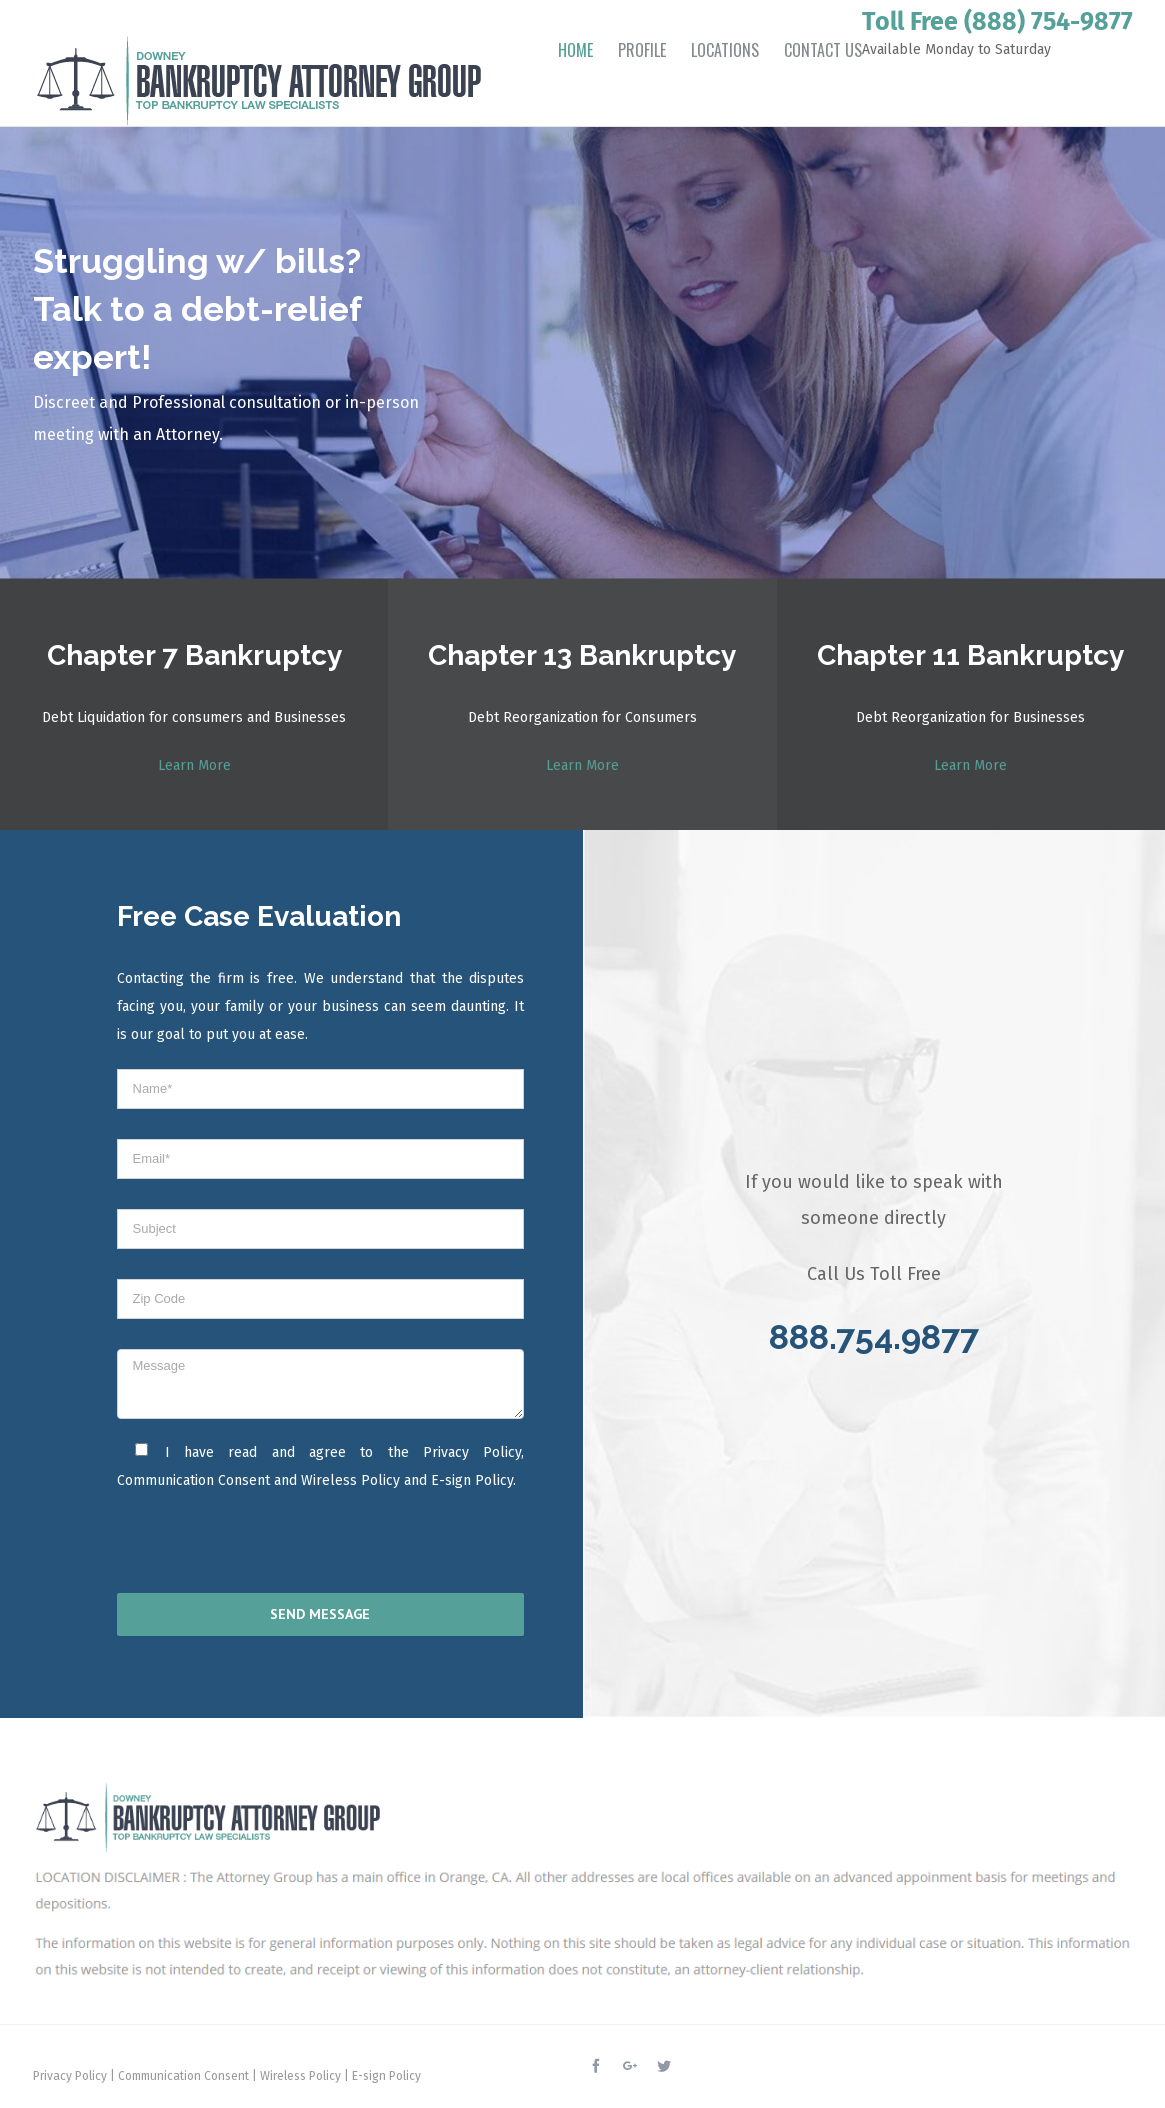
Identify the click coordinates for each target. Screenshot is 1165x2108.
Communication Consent (193, 1480)
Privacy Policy (472, 1452)
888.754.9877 (874, 1337)
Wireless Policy (350, 1480)
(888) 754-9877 (1048, 22)
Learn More (194, 765)
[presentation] (246, 1548)
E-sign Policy (472, 1480)
